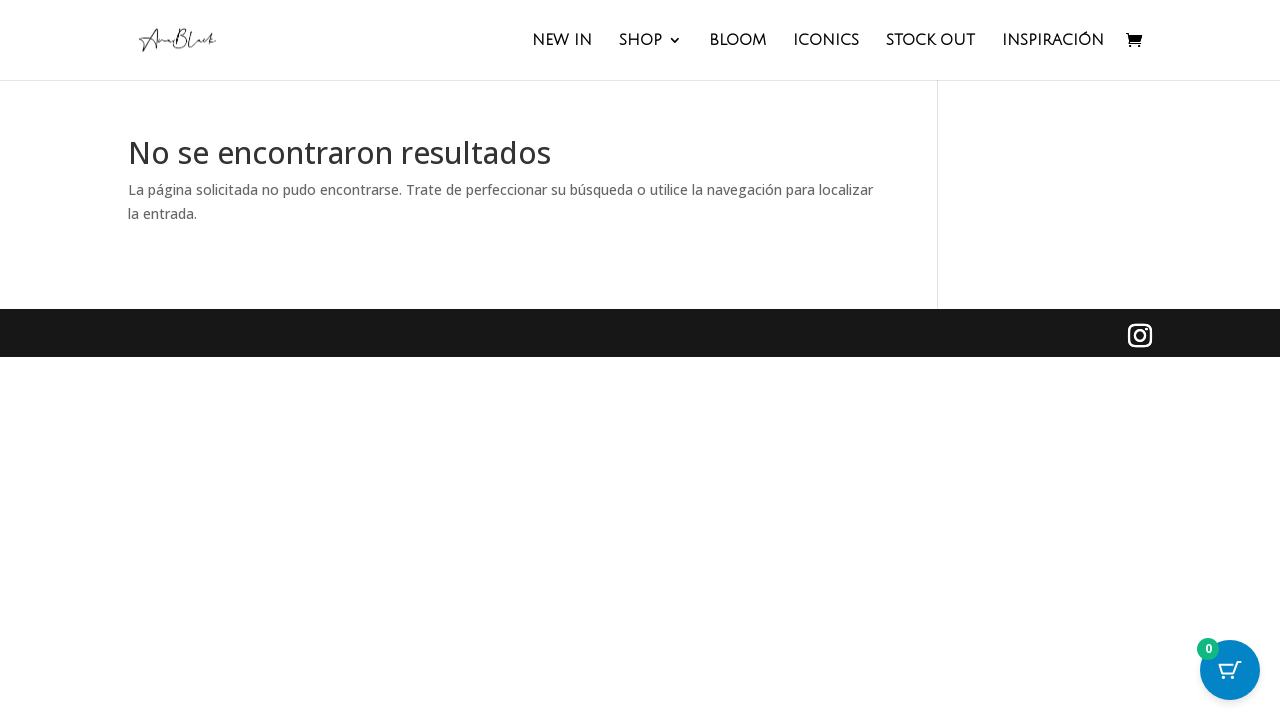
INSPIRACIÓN (1053, 40)
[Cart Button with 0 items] (1230, 670)
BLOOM (737, 40)
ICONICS (826, 40)
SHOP (640, 40)
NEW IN (562, 40)
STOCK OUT (930, 40)
